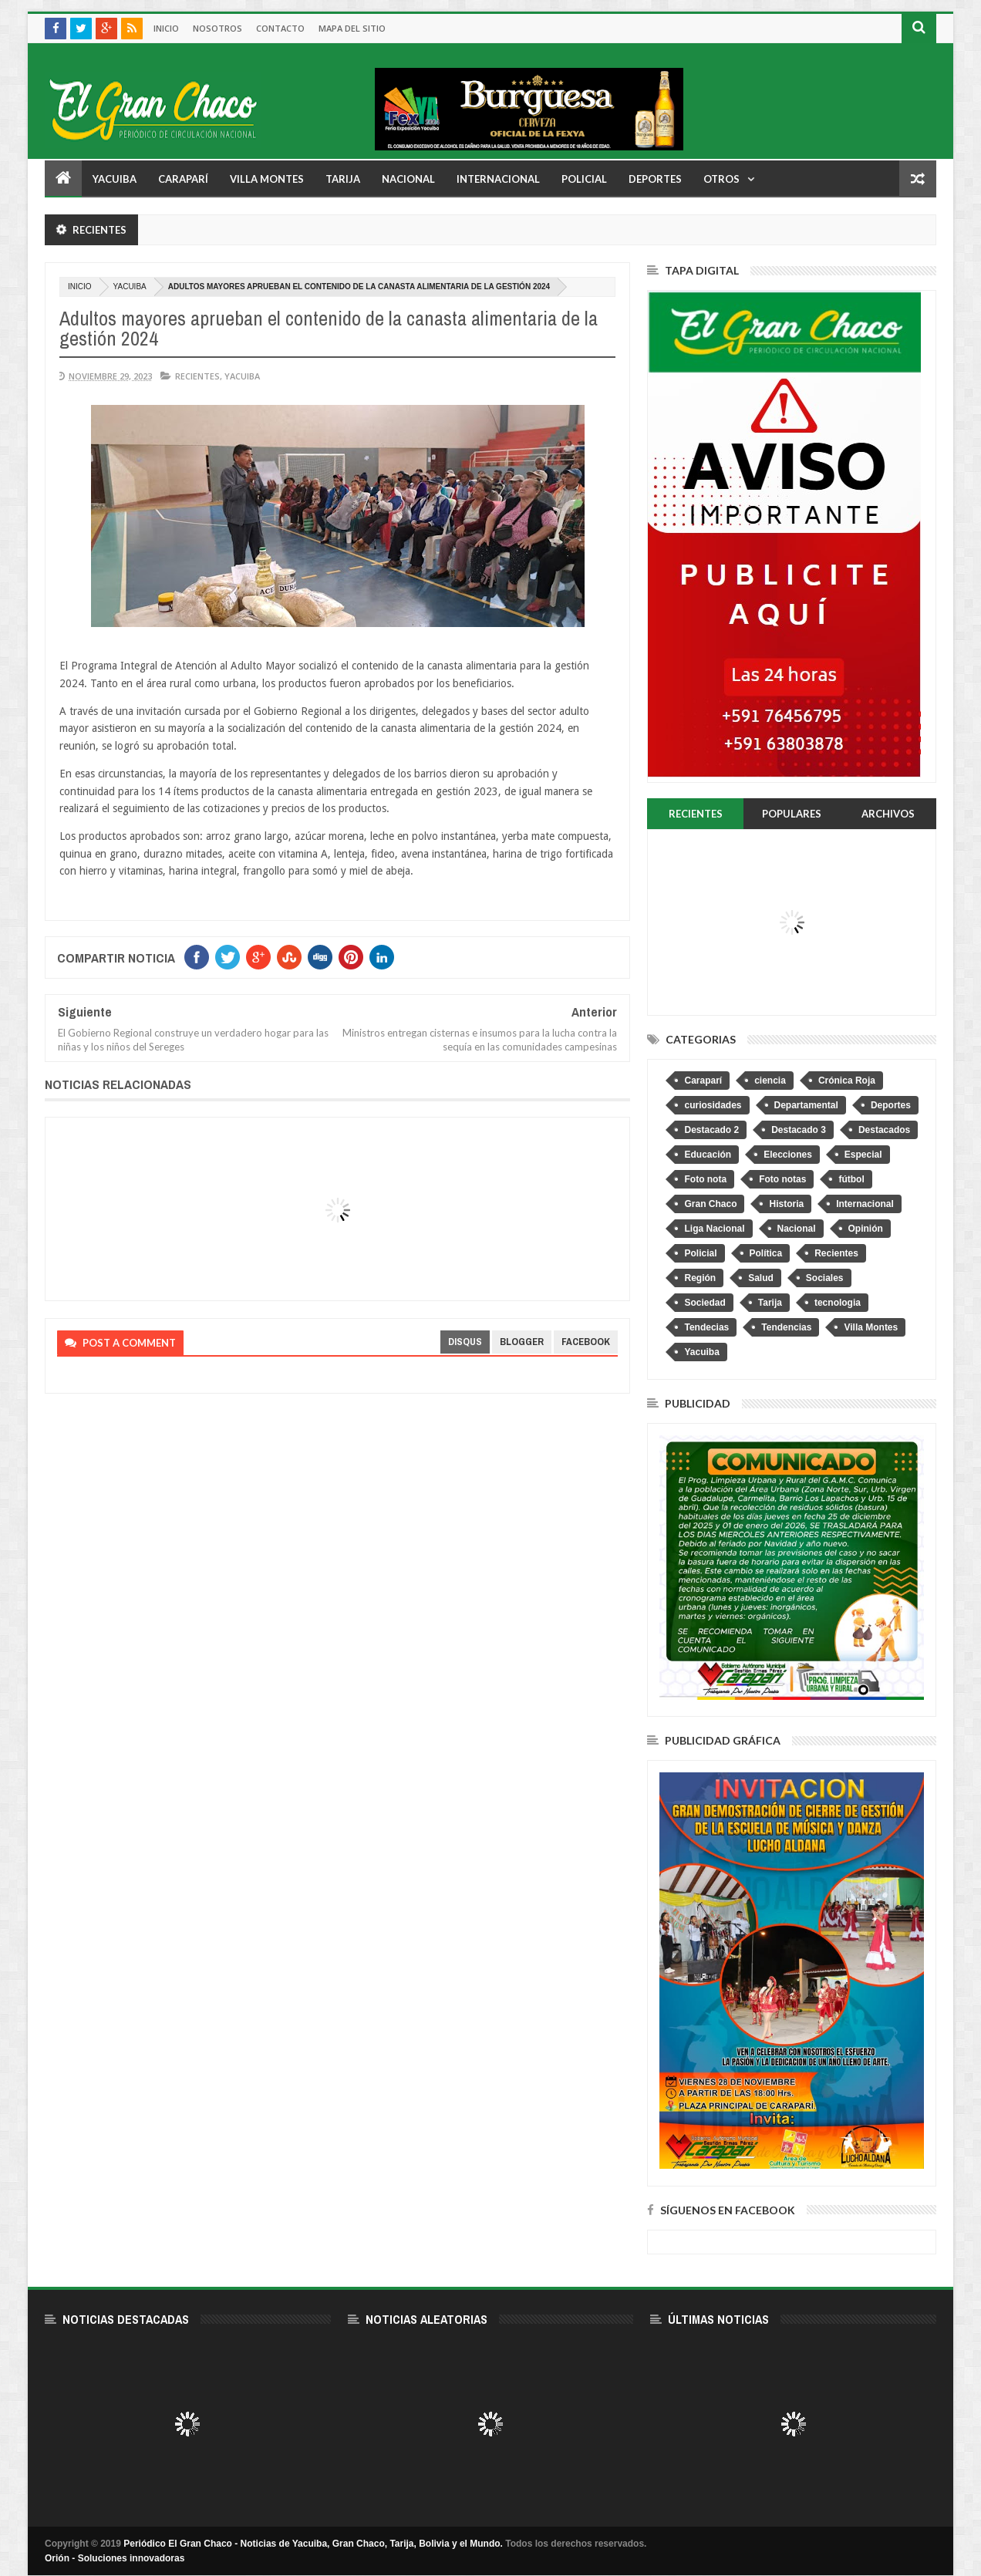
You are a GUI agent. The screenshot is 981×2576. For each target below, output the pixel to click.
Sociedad (704, 1302)
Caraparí (183, 179)
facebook (585, 1341)
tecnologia (837, 1302)
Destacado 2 (711, 1129)
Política (766, 1253)
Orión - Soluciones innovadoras (114, 2558)
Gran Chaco (710, 1204)
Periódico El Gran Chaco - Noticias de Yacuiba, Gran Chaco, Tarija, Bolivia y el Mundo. (313, 2543)
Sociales (825, 1278)
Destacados (884, 1129)
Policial (584, 179)
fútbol (851, 1179)
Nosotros (217, 28)
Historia (786, 1204)
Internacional (498, 179)
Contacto (280, 28)
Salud (761, 1278)
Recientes (197, 376)
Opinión (865, 1228)
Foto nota (705, 1179)
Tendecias (706, 1327)
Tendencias (786, 1327)
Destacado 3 (798, 1129)
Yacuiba (115, 179)
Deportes (655, 179)
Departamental (806, 1105)
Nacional (408, 179)
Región (700, 1278)
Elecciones (788, 1154)
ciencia (770, 1080)
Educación (707, 1154)
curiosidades (712, 1105)
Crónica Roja (846, 1080)
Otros (721, 179)
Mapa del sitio (352, 28)
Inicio (166, 28)
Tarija (342, 179)
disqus (465, 1341)
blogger (522, 1341)
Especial (863, 1154)
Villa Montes (267, 179)
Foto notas (782, 1179)
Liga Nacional (714, 1228)
